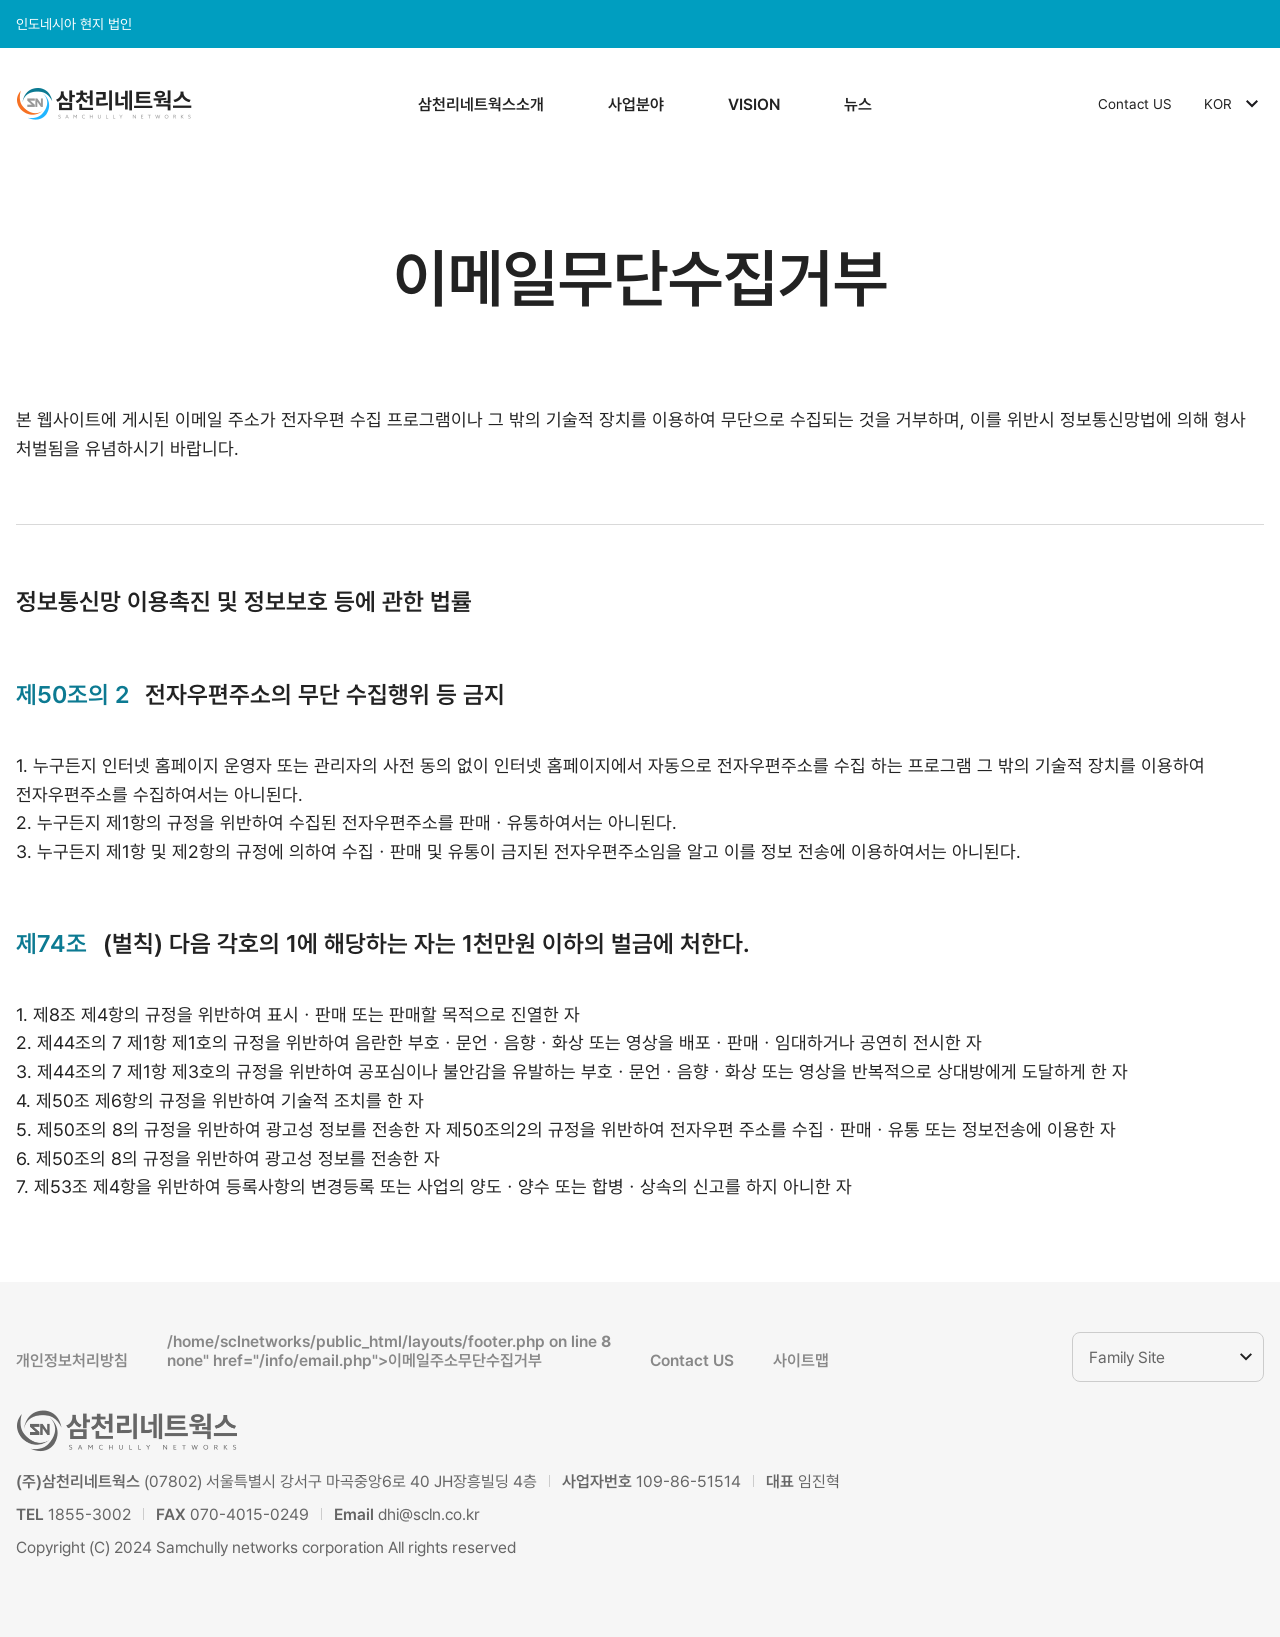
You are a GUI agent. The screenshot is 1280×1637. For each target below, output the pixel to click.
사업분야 (636, 104)
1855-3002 (89, 1514)
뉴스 (858, 104)
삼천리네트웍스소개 (481, 104)
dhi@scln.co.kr (429, 1514)
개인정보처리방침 (72, 1360)
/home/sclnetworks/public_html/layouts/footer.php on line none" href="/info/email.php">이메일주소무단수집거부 (389, 1351)
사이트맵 (801, 1360)
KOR (1234, 104)
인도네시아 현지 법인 (74, 24)
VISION (754, 104)
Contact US (1135, 104)
